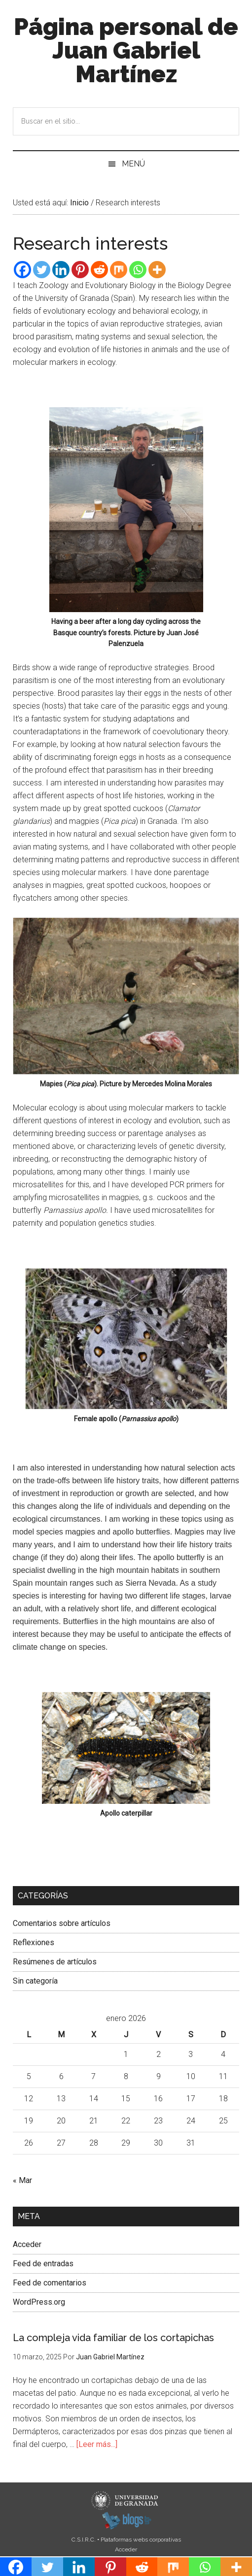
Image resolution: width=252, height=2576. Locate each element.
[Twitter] (41, 269)
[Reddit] (99, 269)
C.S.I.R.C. (84, 2539)
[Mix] (118, 269)
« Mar (22, 2180)
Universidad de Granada (126, 2501)
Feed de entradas (43, 2263)
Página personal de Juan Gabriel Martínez (126, 50)
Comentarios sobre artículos (61, 1923)
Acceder (27, 2244)
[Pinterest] (80, 269)
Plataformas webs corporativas (141, 2539)
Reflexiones (33, 1942)
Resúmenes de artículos (55, 1961)
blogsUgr (126, 2520)
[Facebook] (22, 269)
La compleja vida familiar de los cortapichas (113, 2338)
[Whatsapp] (137, 269)
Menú (133, 163)
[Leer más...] (96, 2444)
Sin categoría (35, 1981)
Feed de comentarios (49, 2282)
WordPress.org (39, 2302)
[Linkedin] (61, 269)
